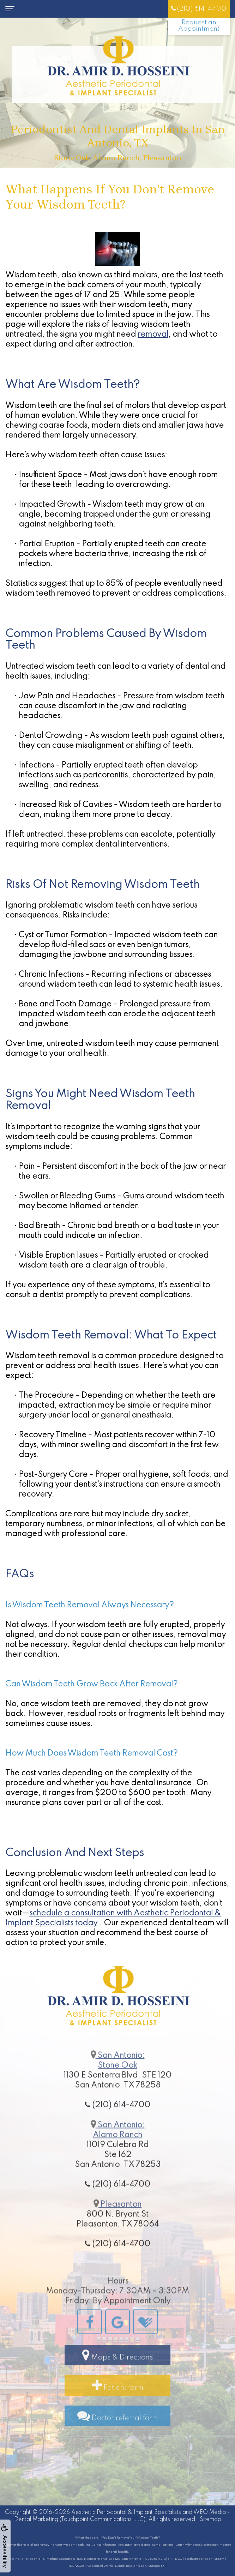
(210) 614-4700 (199, 8)
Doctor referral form (117, 2439)
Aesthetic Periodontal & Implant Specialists (126, 2512)
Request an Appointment (198, 25)
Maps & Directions (117, 2378)
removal (153, 334)
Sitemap (210, 2519)
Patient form (117, 2409)
